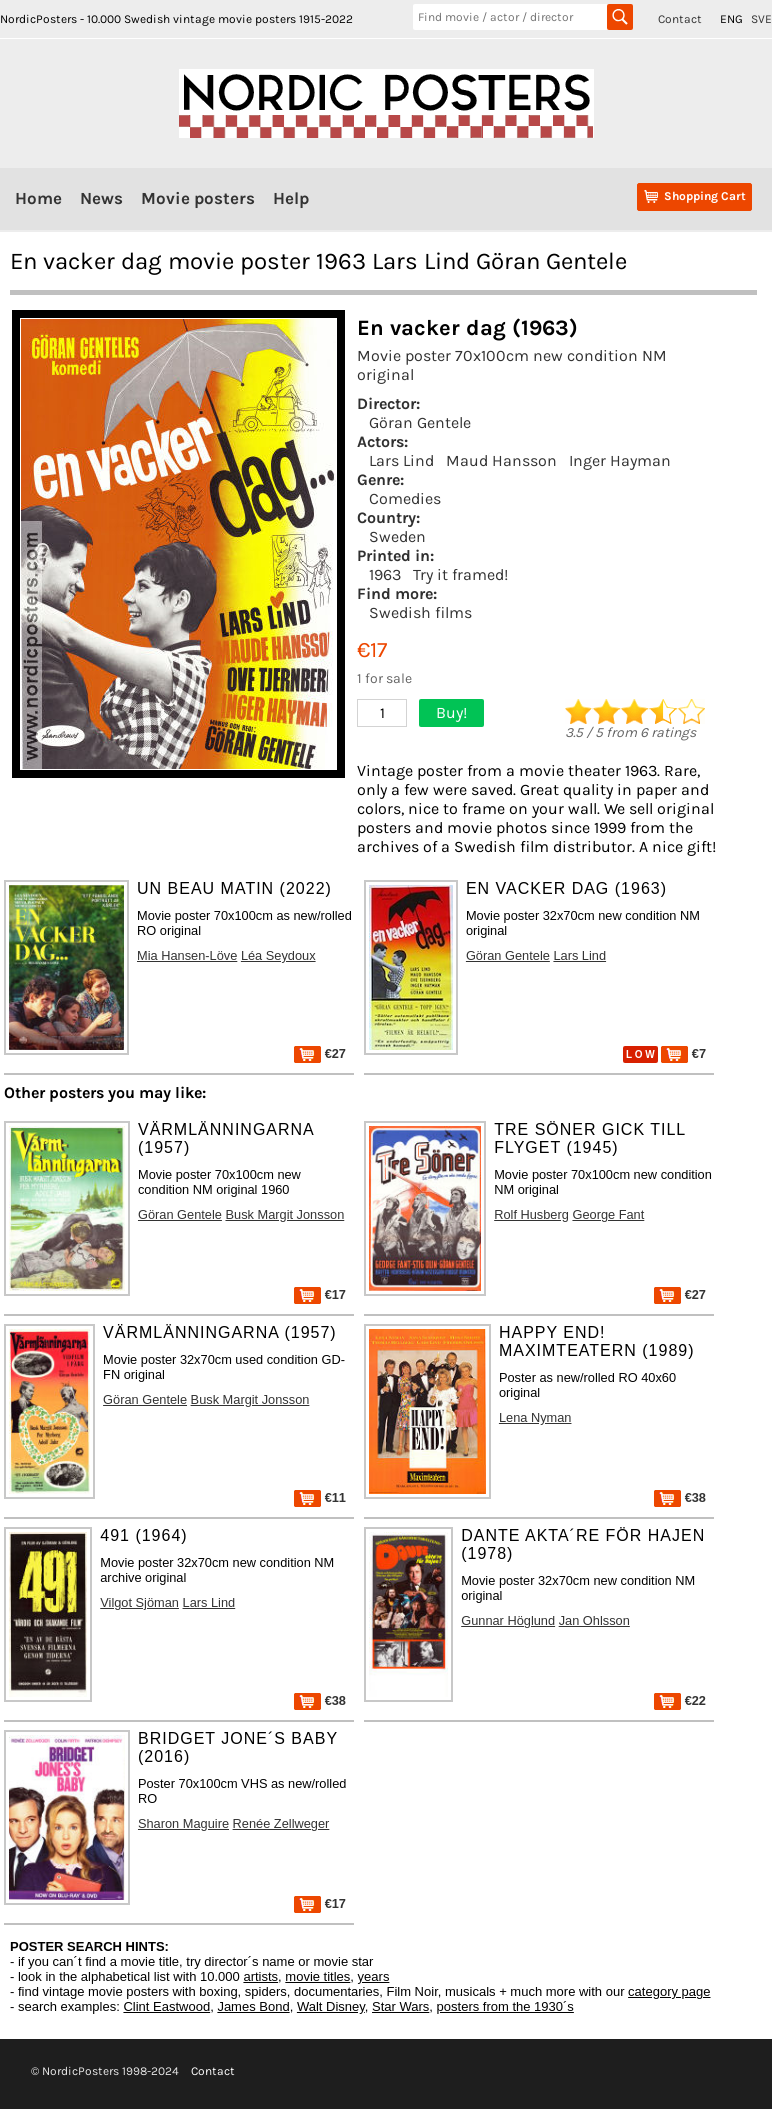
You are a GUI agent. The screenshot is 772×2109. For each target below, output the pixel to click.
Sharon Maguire (183, 1823)
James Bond (253, 2006)
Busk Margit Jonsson (284, 1214)
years (374, 1976)
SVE (761, 19)
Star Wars (400, 2006)
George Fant (608, 1214)
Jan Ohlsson (594, 1620)
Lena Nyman (535, 1417)
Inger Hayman (620, 460)
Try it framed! (460, 574)
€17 (320, 1294)
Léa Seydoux (278, 955)
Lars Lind (401, 460)
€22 (680, 1700)
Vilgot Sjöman (139, 1602)
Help (291, 198)
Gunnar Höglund (508, 1620)
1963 (385, 574)
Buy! (451, 712)
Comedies (405, 498)
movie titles (317, 1976)
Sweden (397, 536)
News (101, 198)
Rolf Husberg (531, 1214)
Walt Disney (331, 2006)
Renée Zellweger (281, 1823)
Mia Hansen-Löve (187, 955)
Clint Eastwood (166, 2006)
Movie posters (198, 198)
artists (260, 1976)
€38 (680, 1497)
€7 (683, 1053)
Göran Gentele (420, 422)
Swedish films (420, 612)
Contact (680, 19)
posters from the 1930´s (505, 2006)
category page (669, 1991)
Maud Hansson (501, 460)
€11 (320, 1497)
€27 (320, 1053)
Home (38, 198)
